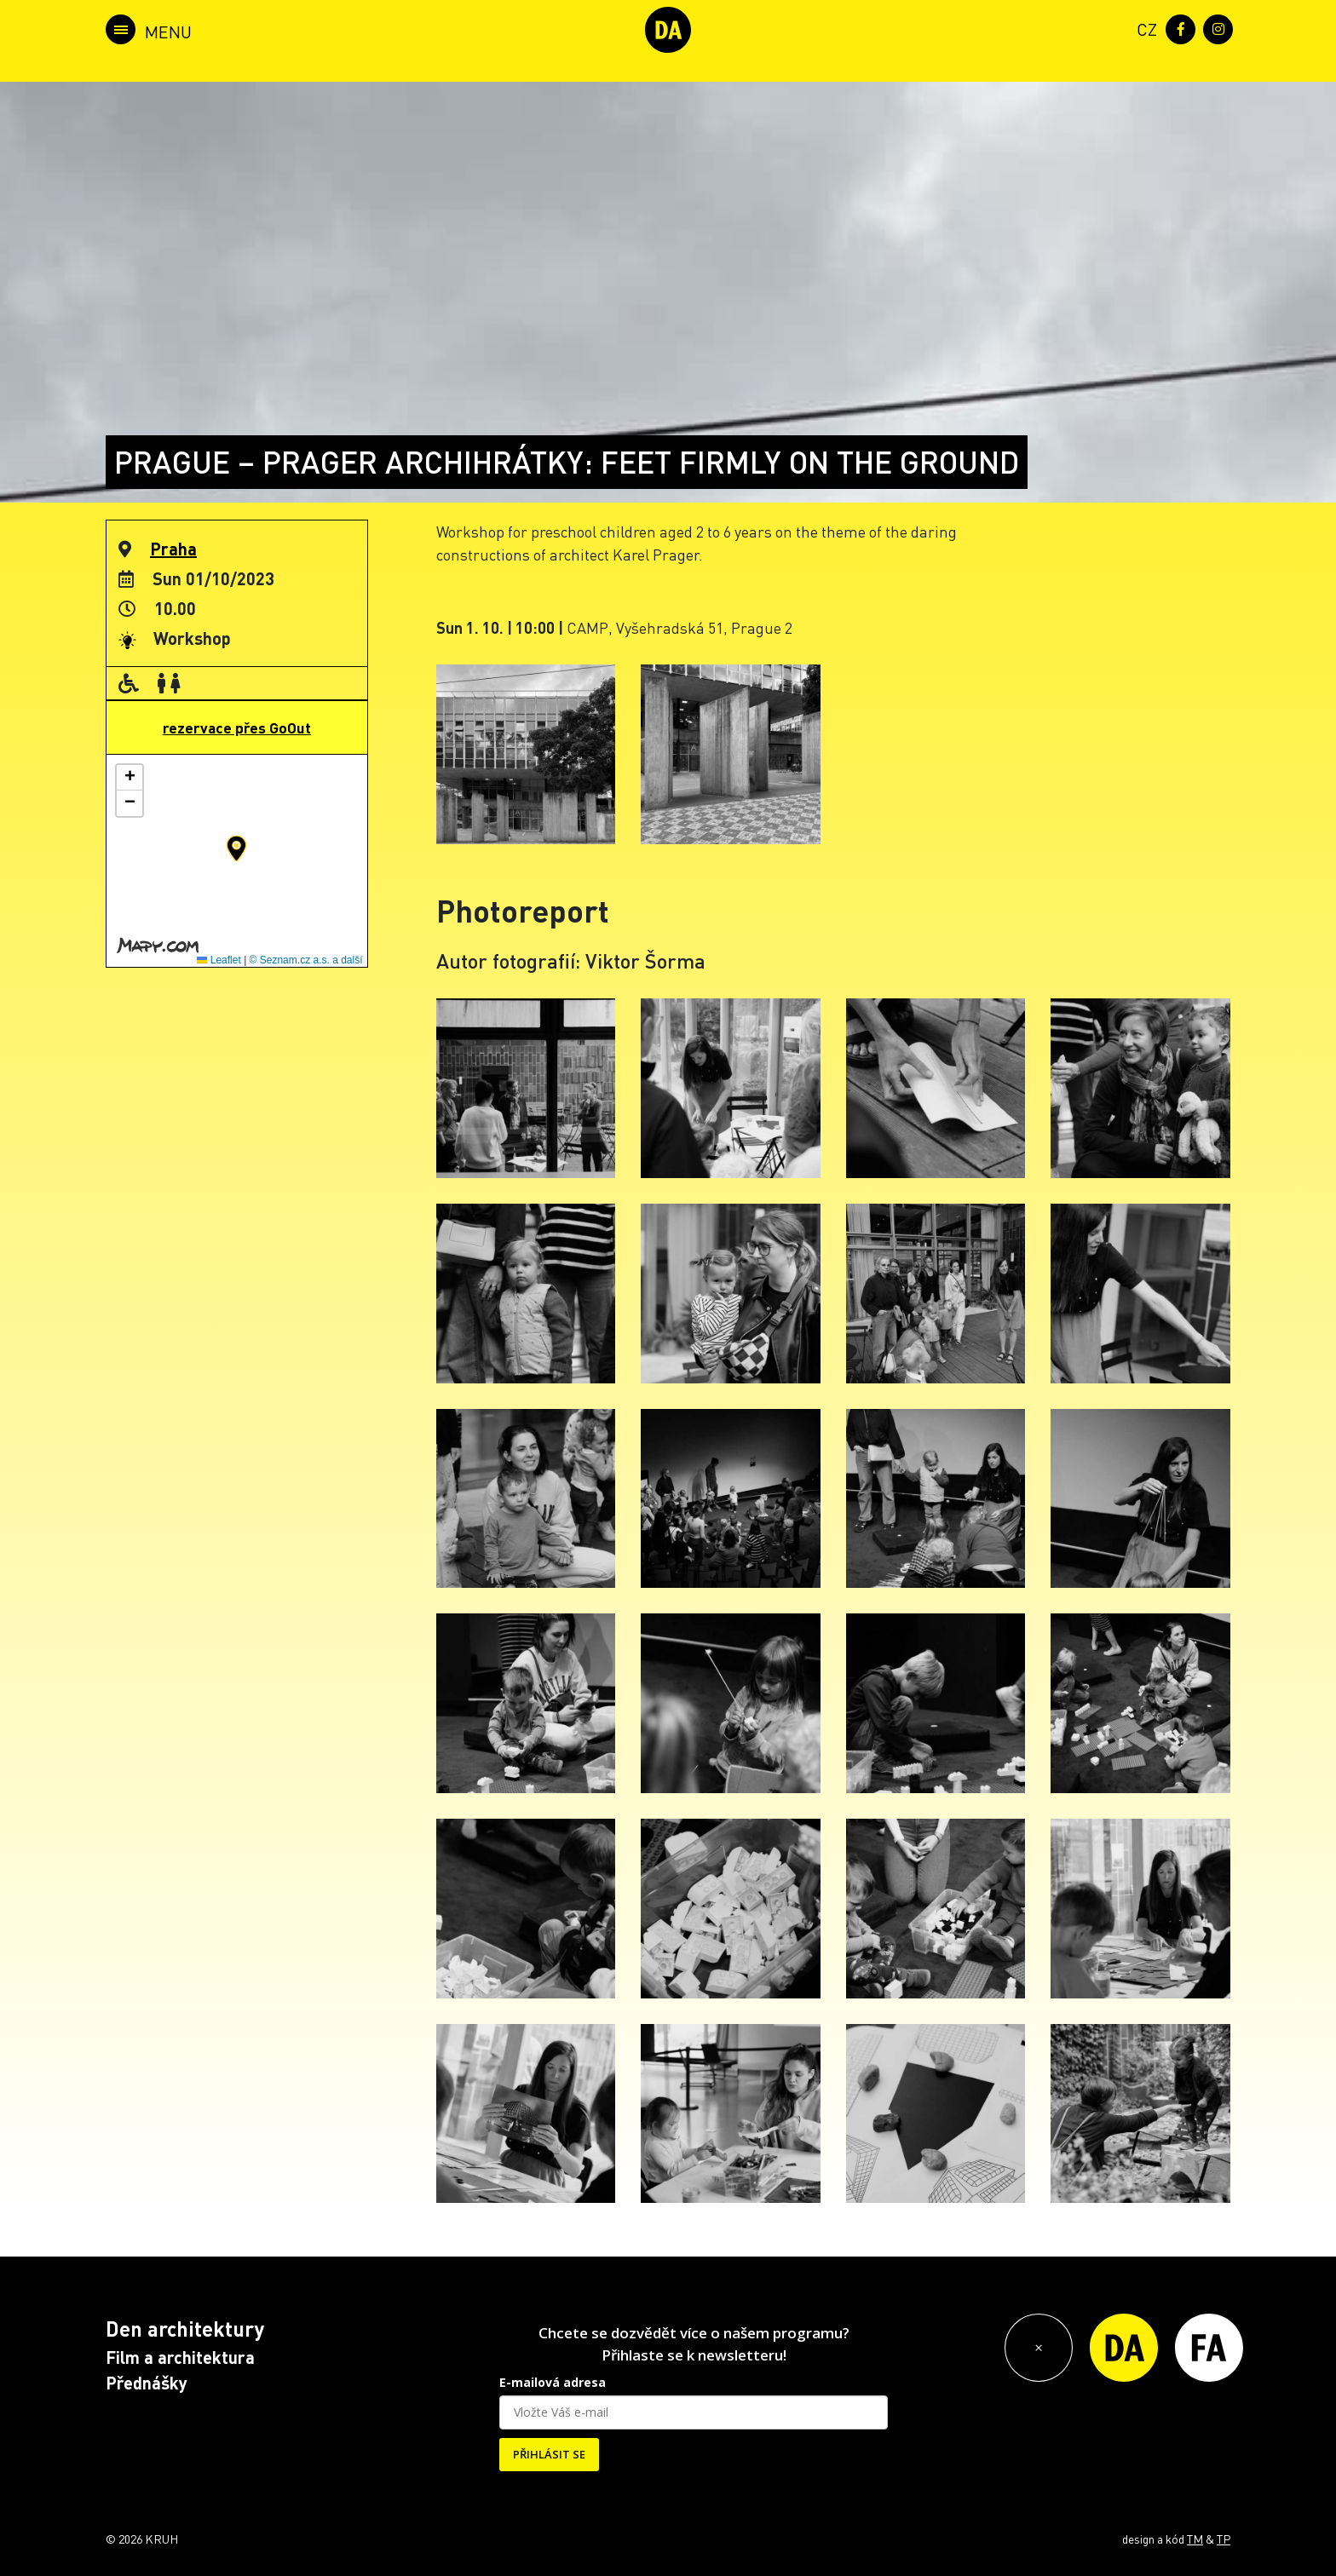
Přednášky (146, 2383)
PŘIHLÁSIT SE (549, 2454)
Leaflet (218, 960)
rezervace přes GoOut (237, 727)
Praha (173, 549)
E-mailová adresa (552, 2382)
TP (1223, 2538)
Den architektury (185, 2328)
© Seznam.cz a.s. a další (306, 960)
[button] (236, 848)
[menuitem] (1143, 27)
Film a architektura (180, 2357)
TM (1195, 2538)
